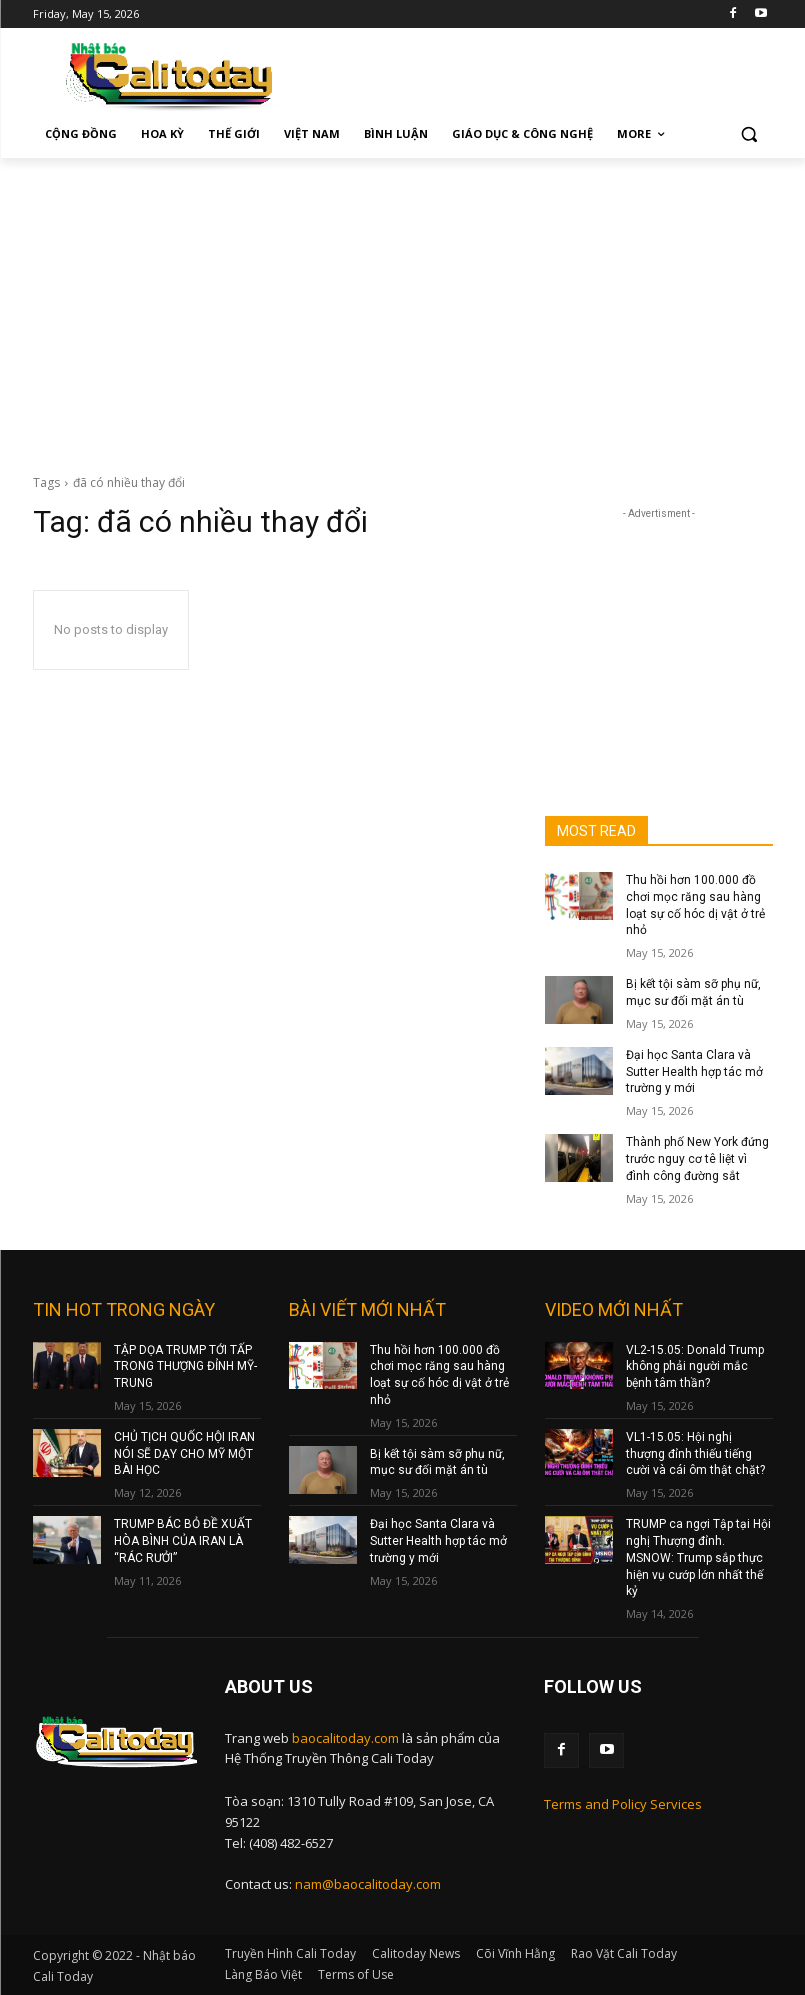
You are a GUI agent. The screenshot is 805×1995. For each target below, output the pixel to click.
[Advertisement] (402, 308)
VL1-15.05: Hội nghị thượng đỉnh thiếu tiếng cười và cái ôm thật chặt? (695, 1454)
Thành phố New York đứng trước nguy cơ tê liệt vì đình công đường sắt (697, 1159)
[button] (749, 134)
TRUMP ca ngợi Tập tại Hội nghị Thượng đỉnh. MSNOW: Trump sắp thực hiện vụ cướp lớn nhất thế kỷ (698, 1557)
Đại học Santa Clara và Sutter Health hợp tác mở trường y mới (694, 1072)
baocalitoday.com (345, 1738)
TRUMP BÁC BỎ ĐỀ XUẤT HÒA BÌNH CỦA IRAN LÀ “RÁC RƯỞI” (183, 1541)
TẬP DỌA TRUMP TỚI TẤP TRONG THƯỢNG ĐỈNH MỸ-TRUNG (185, 1367)
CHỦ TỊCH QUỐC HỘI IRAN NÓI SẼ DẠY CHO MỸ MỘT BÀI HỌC (184, 1454)
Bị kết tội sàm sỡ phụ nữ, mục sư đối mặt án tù (437, 1462)
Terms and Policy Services (623, 1804)
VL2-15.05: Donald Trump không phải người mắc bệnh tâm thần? (695, 1367)
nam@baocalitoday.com (368, 1884)
